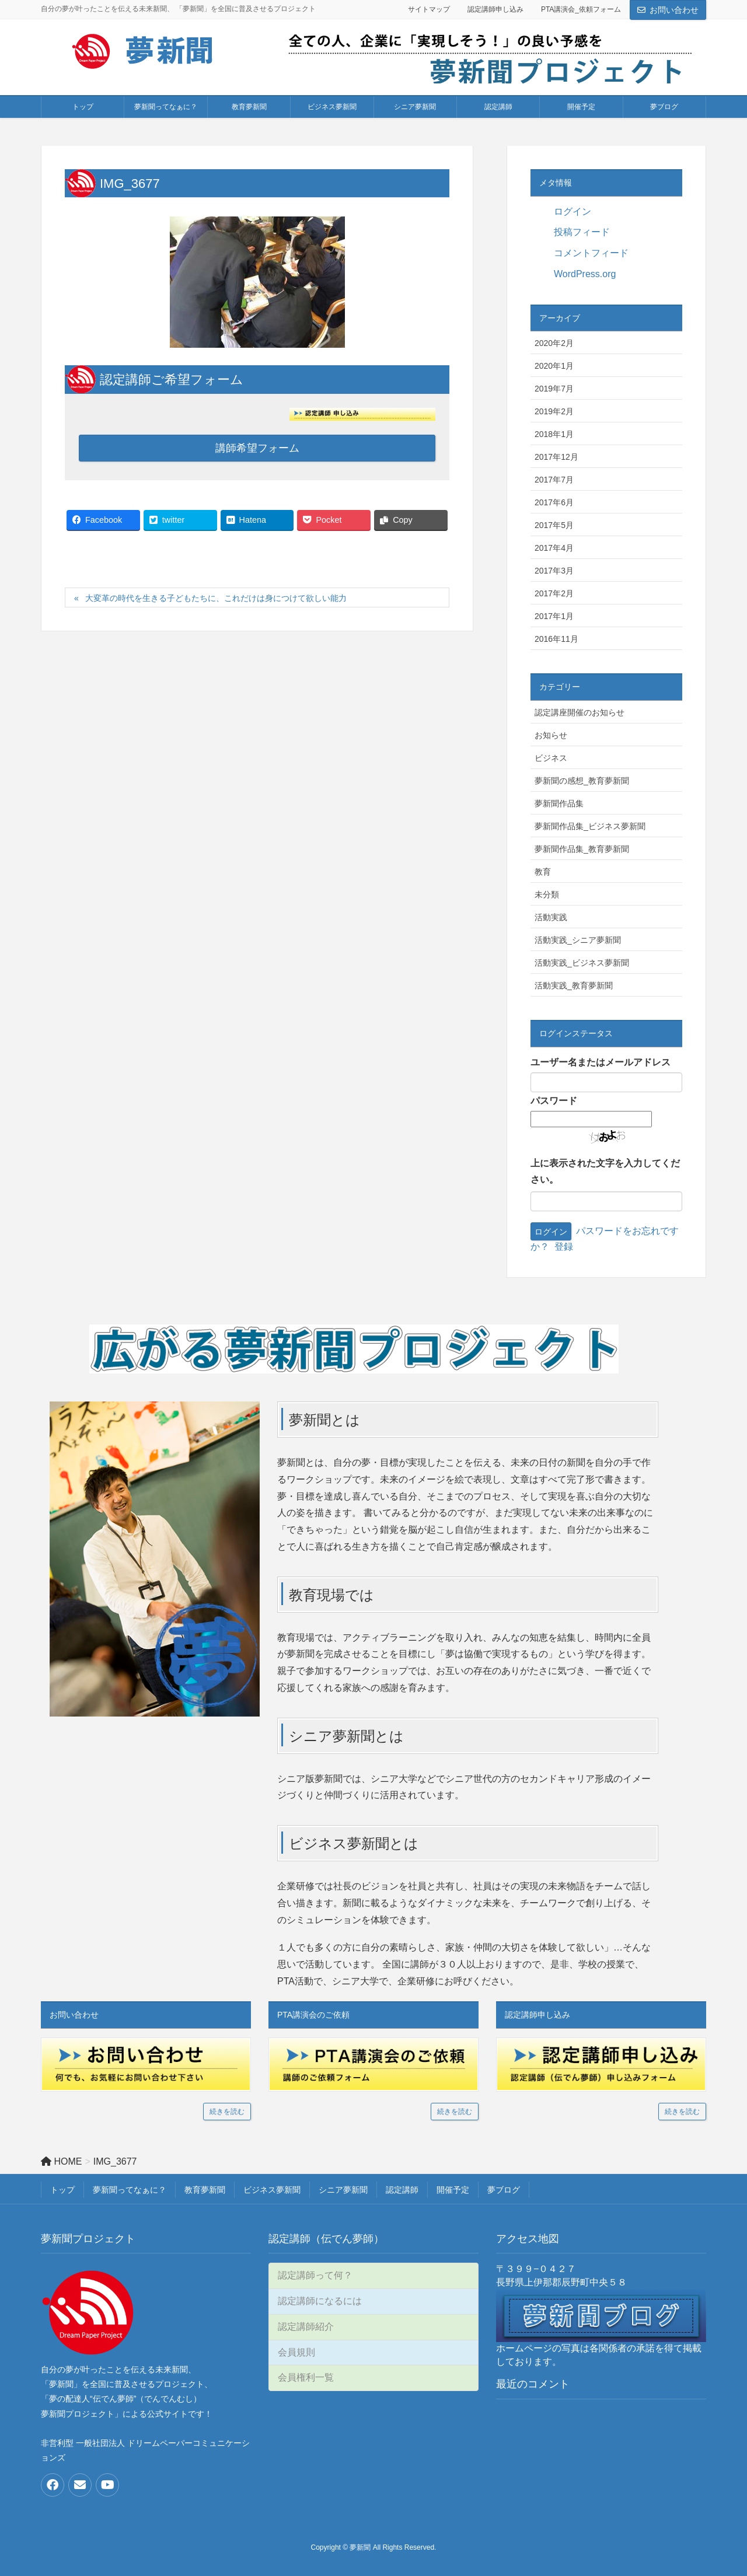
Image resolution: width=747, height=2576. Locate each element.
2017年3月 (554, 570)
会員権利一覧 (306, 2377)
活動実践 (551, 917)
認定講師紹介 (306, 2327)
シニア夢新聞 (343, 2189)
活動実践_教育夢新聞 (574, 985)
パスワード (553, 1101)
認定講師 (402, 2189)
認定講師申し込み (495, 9)
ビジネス (551, 758)
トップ (62, 2189)
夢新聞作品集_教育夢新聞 (582, 849)
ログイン (572, 211)
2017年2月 (554, 593)
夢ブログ (503, 2189)
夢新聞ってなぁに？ (129, 2189)
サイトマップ (429, 9)
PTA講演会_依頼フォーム (581, 9)
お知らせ (551, 735)
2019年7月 (554, 388)
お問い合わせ (674, 10)
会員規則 (296, 2352)
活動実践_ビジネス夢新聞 (582, 962)
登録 (563, 1247)
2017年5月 (554, 525)
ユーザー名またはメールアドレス (600, 1062)
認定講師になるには (320, 2301)
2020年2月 (554, 343)
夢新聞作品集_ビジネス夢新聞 (590, 826)
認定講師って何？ (315, 2275)
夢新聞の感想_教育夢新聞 (582, 780)
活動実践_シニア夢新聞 (578, 940)
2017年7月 (554, 479)
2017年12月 (556, 457)
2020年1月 (554, 366)
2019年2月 (554, 411)
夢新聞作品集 (559, 803)
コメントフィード (591, 253)
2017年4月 (554, 548)
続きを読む (227, 2111)
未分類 (547, 894)
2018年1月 (554, 434)
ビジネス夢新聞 (272, 2189)
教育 (543, 871)
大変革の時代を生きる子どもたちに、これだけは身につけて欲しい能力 (216, 598)
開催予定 (453, 2189)
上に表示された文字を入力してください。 (605, 1171)
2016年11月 (556, 639)
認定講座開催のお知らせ (579, 712)
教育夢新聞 (204, 2189)
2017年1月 (554, 616)
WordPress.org (585, 274)
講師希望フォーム (257, 448)
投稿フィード (582, 232)
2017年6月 (554, 502)
